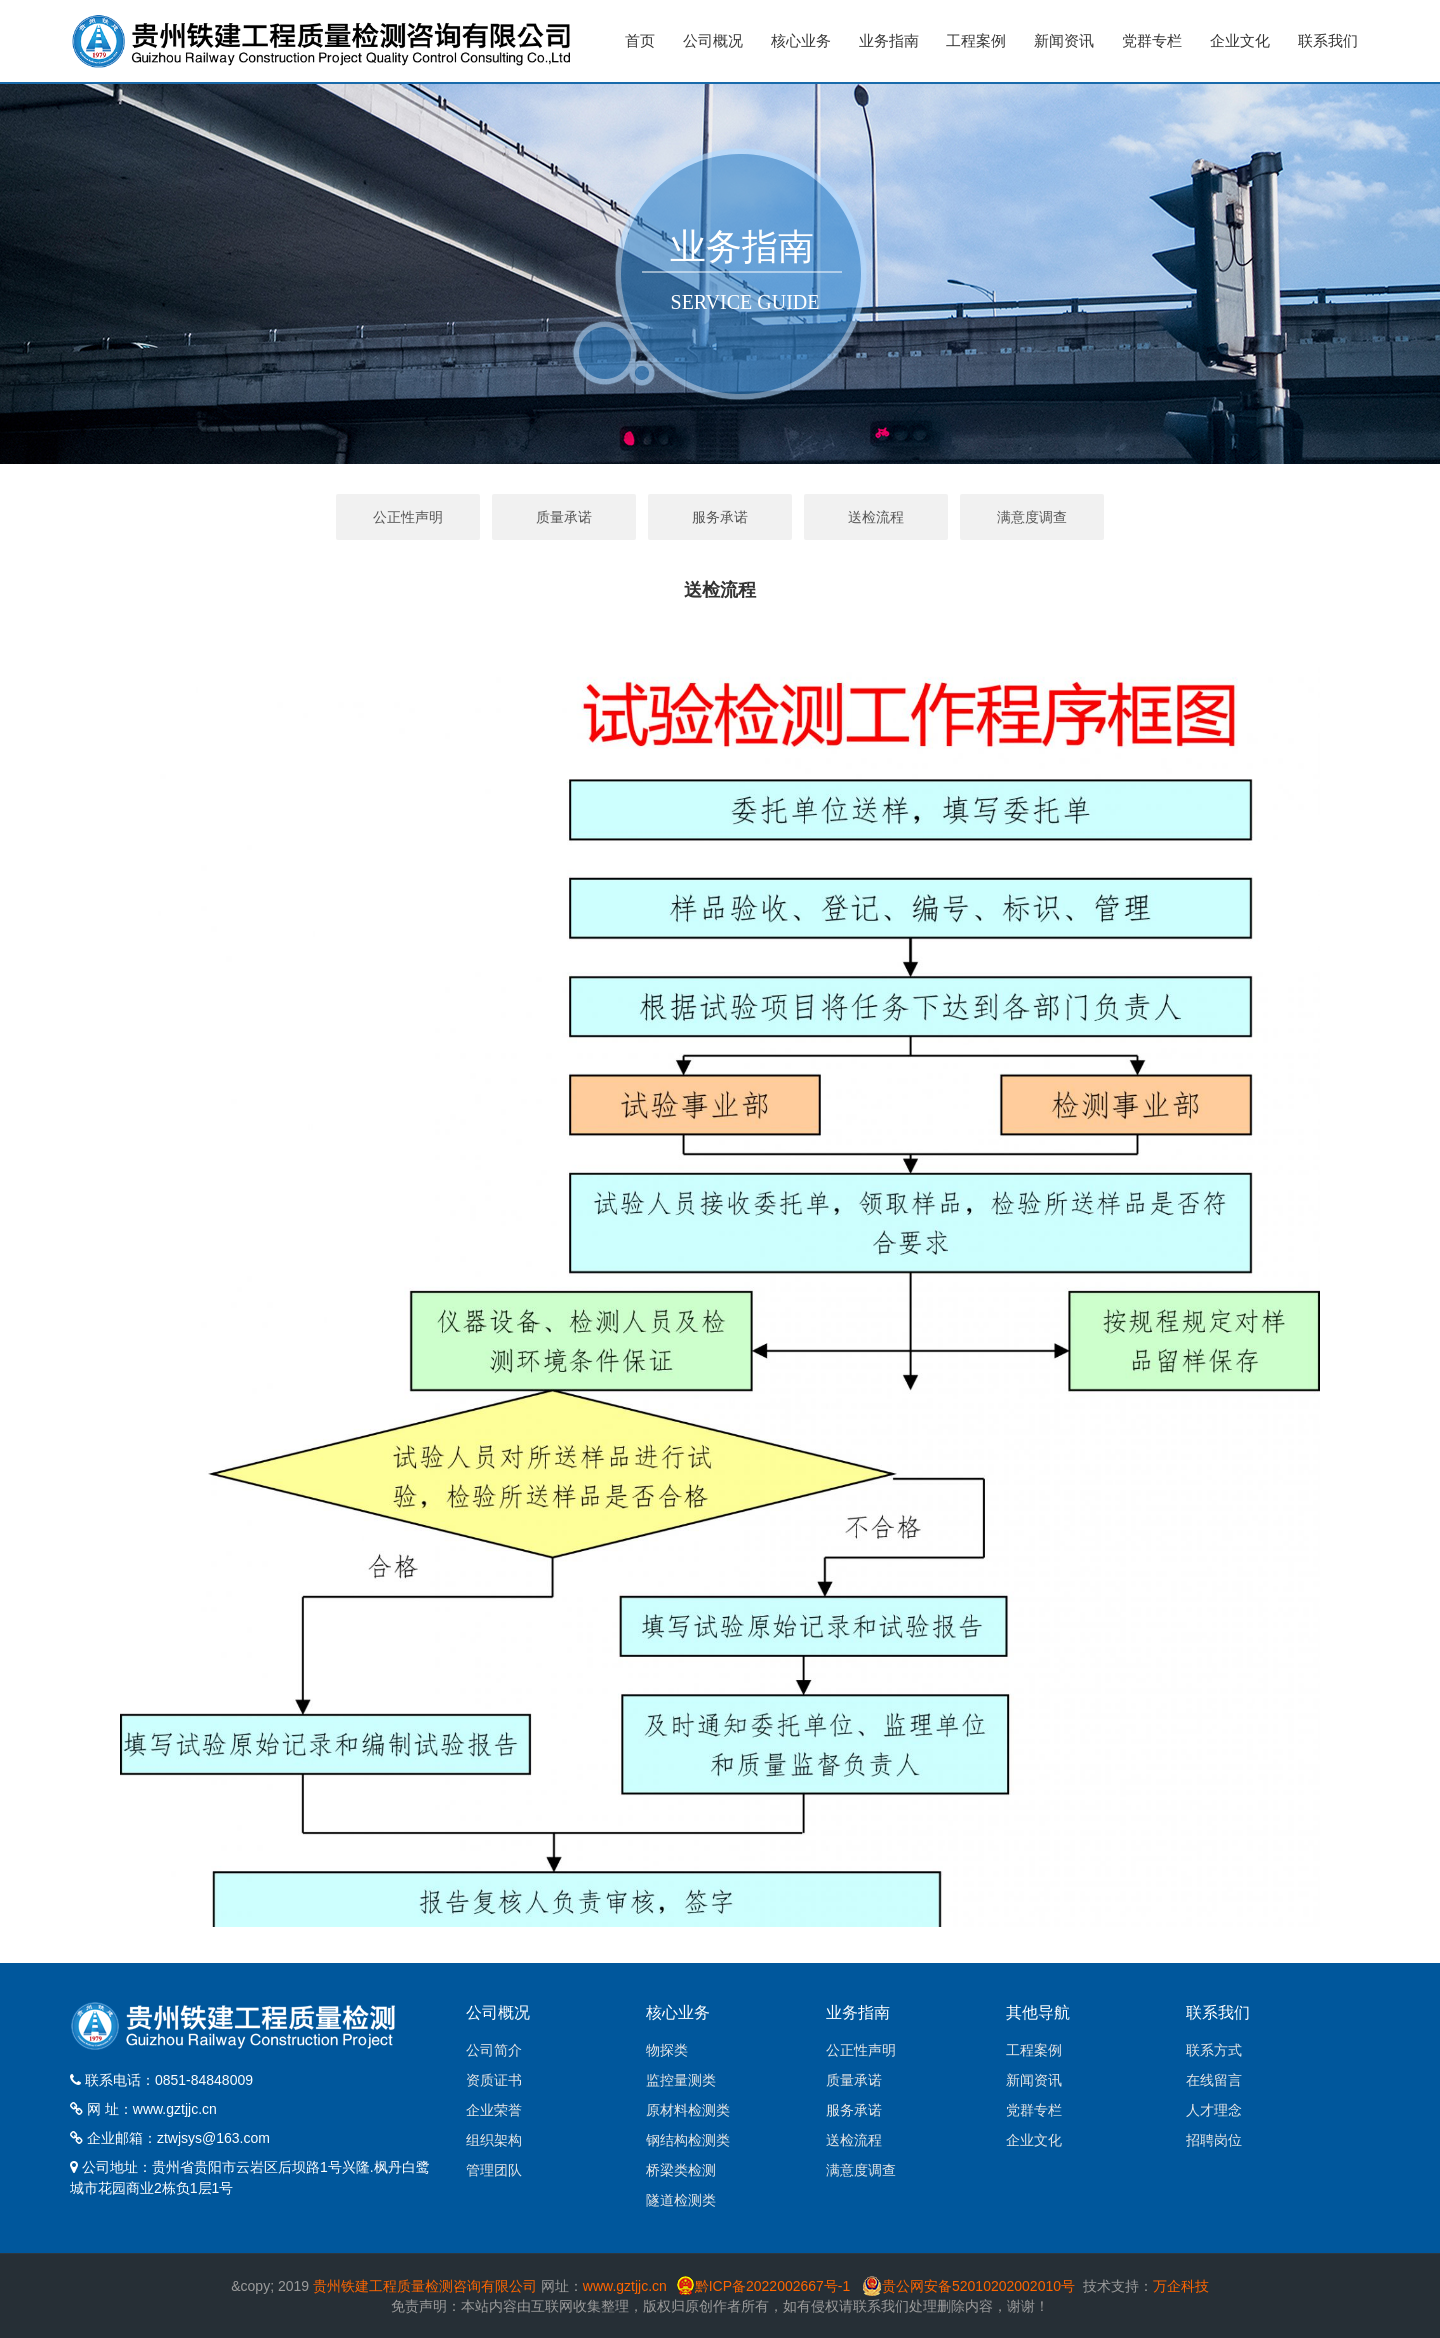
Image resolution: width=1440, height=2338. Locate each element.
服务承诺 (720, 517)
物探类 (667, 2050)
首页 (640, 40)
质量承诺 (564, 517)
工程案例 (976, 40)
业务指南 (889, 40)
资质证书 (494, 2080)
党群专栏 (1152, 40)
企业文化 (1240, 40)
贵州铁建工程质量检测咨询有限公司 (425, 2286)
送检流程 (876, 517)
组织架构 (494, 2140)
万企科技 (1181, 2286)
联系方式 (1214, 2050)
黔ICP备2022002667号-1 (775, 2286)
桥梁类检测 (681, 2170)
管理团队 (494, 2170)
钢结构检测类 (688, 2140)
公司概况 (713, 40)
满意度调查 (1032, 517)
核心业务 (801, 40)
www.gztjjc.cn (175, 2109)
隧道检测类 (681, 2200)
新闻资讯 (1064, 40)
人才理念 (1214, 2110)
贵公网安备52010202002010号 (978, 2286)
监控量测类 (681, 2080)
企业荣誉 (494, 2110)
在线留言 (1214, 2080)
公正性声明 (408, 517)
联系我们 (1328, 40)
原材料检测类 (688, 2110)
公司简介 (494, 2050)
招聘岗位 (1214, 2140)
